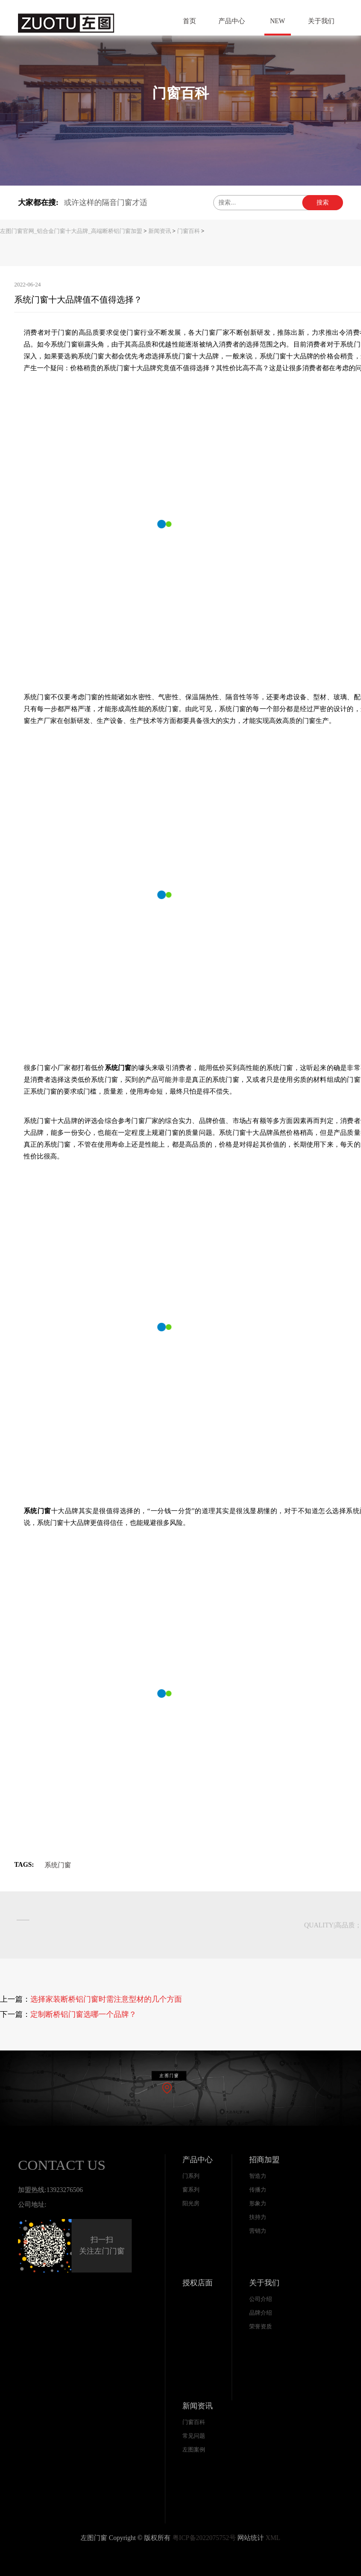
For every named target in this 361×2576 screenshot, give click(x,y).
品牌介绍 (260, 2312)
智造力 (257, 2176)
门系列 (190, 2176)
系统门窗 (58, 1865)
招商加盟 (264, 2160)
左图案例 (193, 2449)
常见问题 (193, 2436)
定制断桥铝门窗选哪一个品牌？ (83, 2014)
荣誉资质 (260, 2326)
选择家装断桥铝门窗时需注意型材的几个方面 (106, 1999)
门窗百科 (188, 231)
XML (273, 2537)
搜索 (322, 202)
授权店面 (197, 2283)
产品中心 (197, 2160)
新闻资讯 (159, 231)
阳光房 (190, 2203)
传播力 (257, 2189)
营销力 (257, 2231)
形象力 (257, 2203)
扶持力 (257, 2217)
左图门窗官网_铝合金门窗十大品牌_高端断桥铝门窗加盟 (71, 231)
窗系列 (190, 2189)
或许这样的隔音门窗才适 (105, 202)
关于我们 (264, 2283)
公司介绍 (260, 2299)
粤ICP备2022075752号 (204, 2537)
